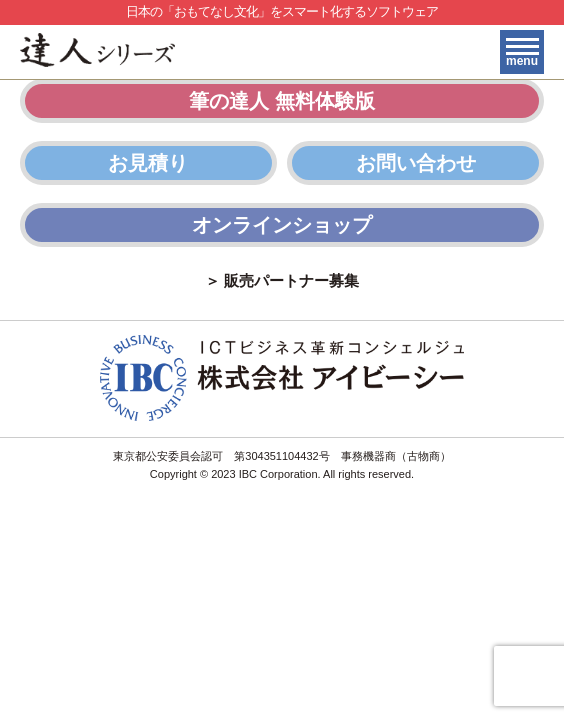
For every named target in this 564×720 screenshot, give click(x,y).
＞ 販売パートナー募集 (282, 280)
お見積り (148, 163)
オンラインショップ (282, 225)
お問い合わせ (416, 163)
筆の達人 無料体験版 (282, 101)
